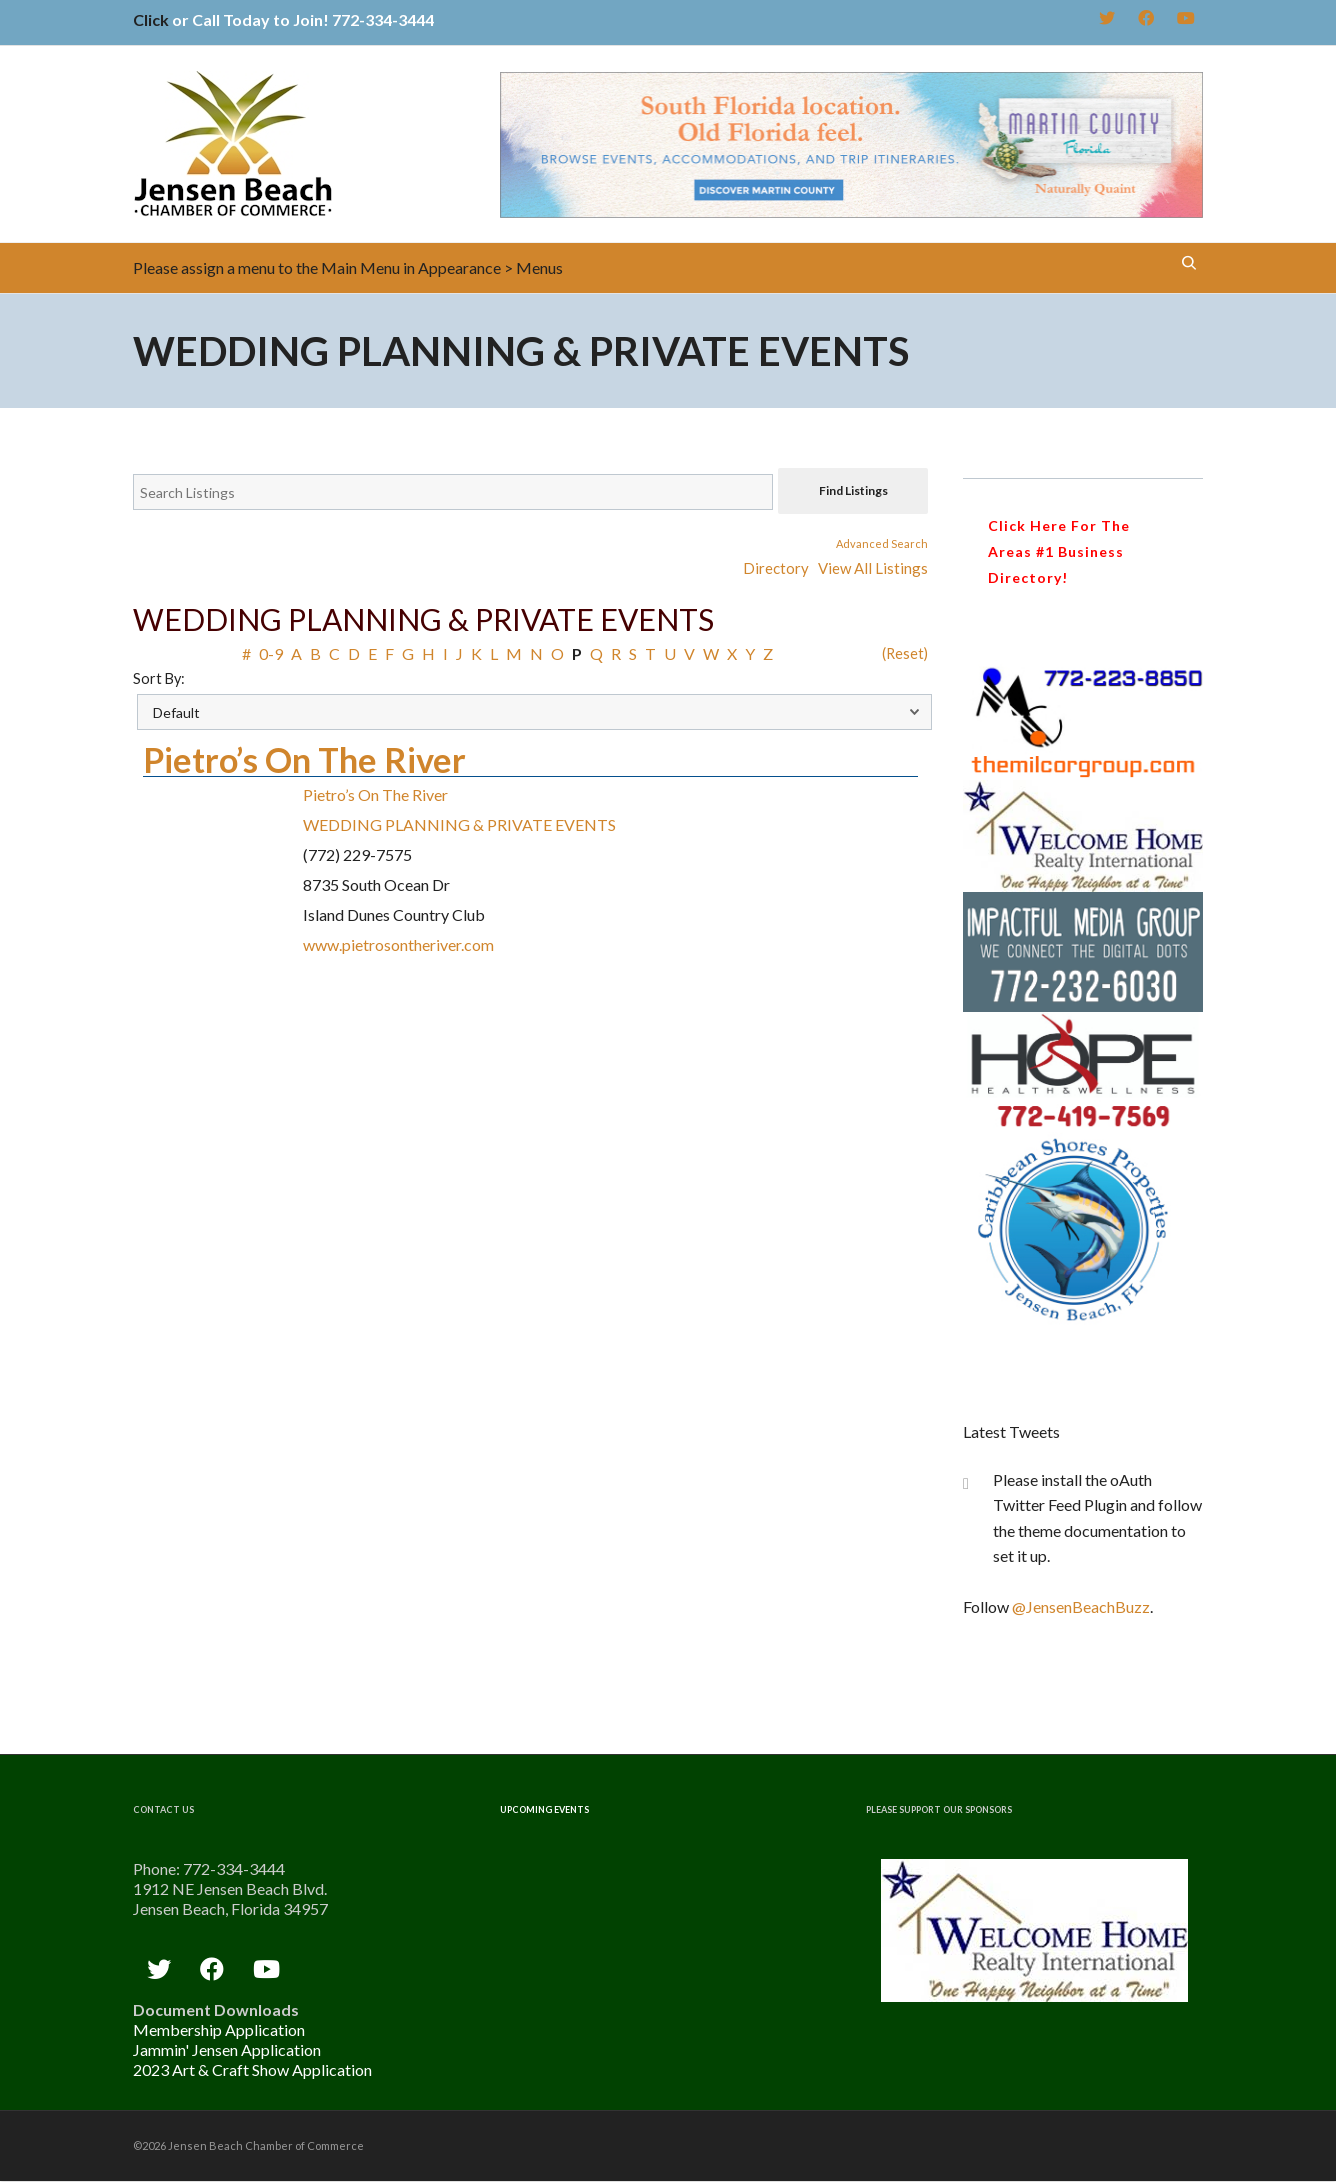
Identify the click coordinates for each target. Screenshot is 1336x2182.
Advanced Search (882, 543)
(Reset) (905, 653)
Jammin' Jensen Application (227, 2049)
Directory (776, 568)
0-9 (271, 653)
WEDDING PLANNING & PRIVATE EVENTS (459, 824)
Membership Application (219, 2029)
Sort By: (159, 678)
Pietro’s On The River (304, 759)
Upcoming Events (544, 1809)
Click (151, 19)
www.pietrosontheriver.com (398, 944)
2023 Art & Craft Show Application (252, 2069)
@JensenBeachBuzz (1081, 1606)
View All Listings (873, 568)
